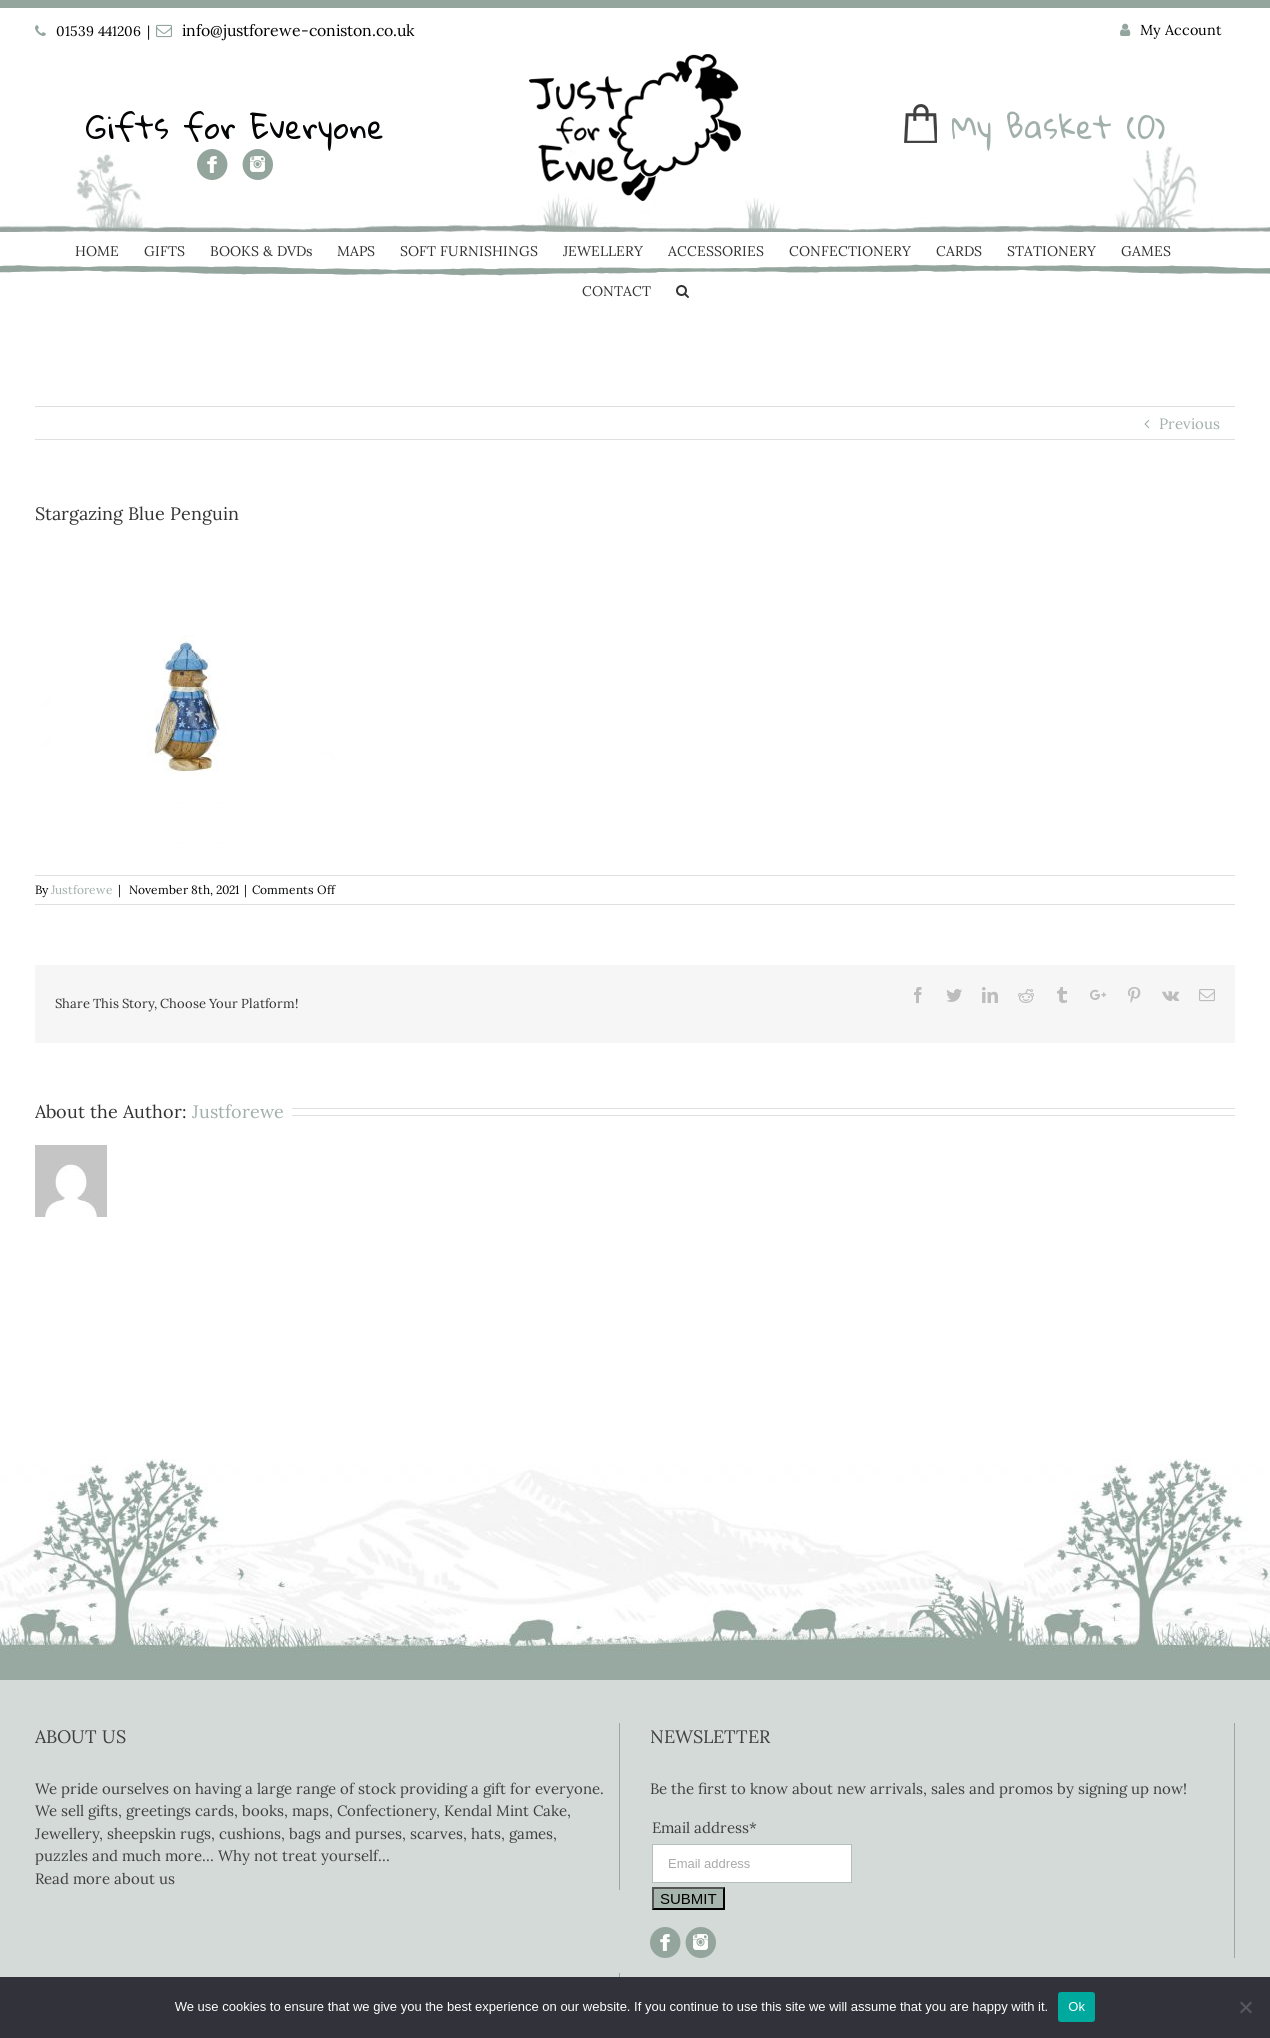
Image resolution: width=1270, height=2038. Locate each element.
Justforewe (82, 889)
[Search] (682, 293)
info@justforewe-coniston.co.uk (298, 30)
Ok (1076, 2006)
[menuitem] (1171, 31)
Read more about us (105, 1878)
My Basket (1031, 126)
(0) (1146, 126)
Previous (1189, 423)
